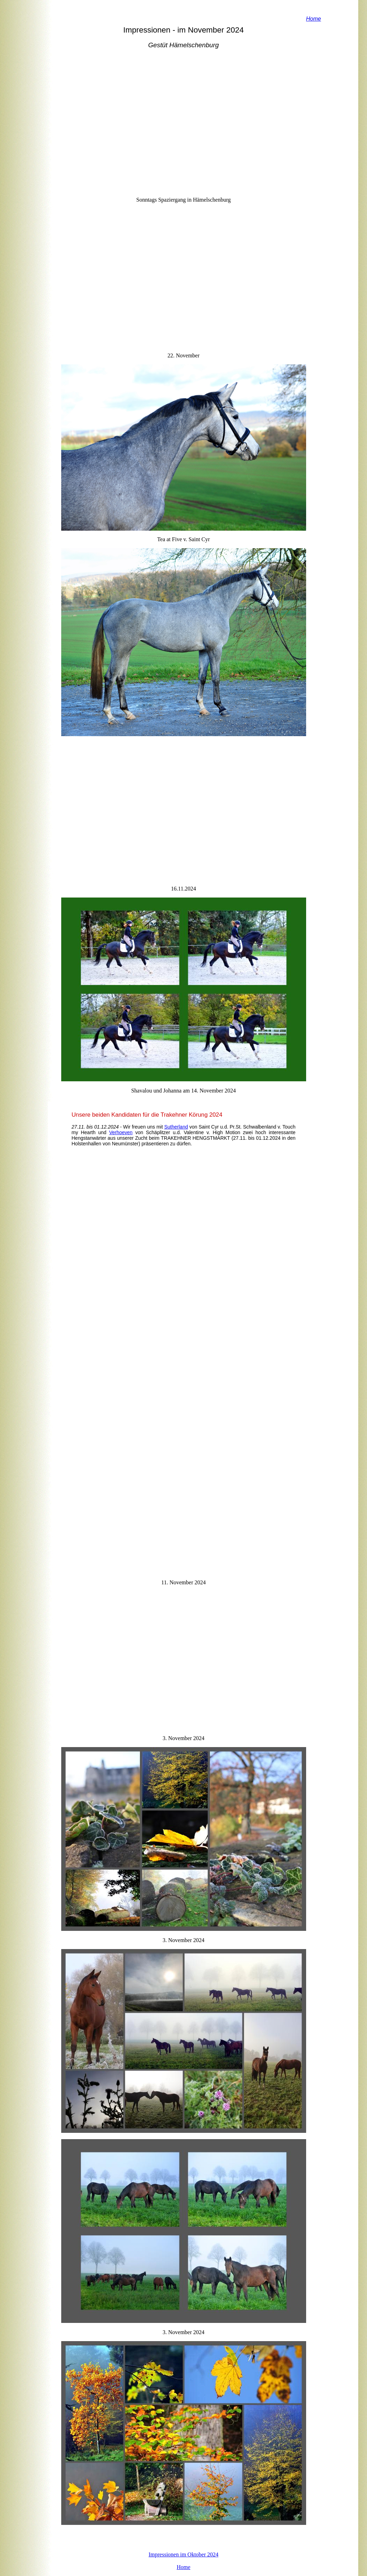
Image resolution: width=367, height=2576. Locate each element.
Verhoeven (121, 1132)
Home (183, 2567)
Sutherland (176, 1127)
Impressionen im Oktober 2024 (184, 2554)
